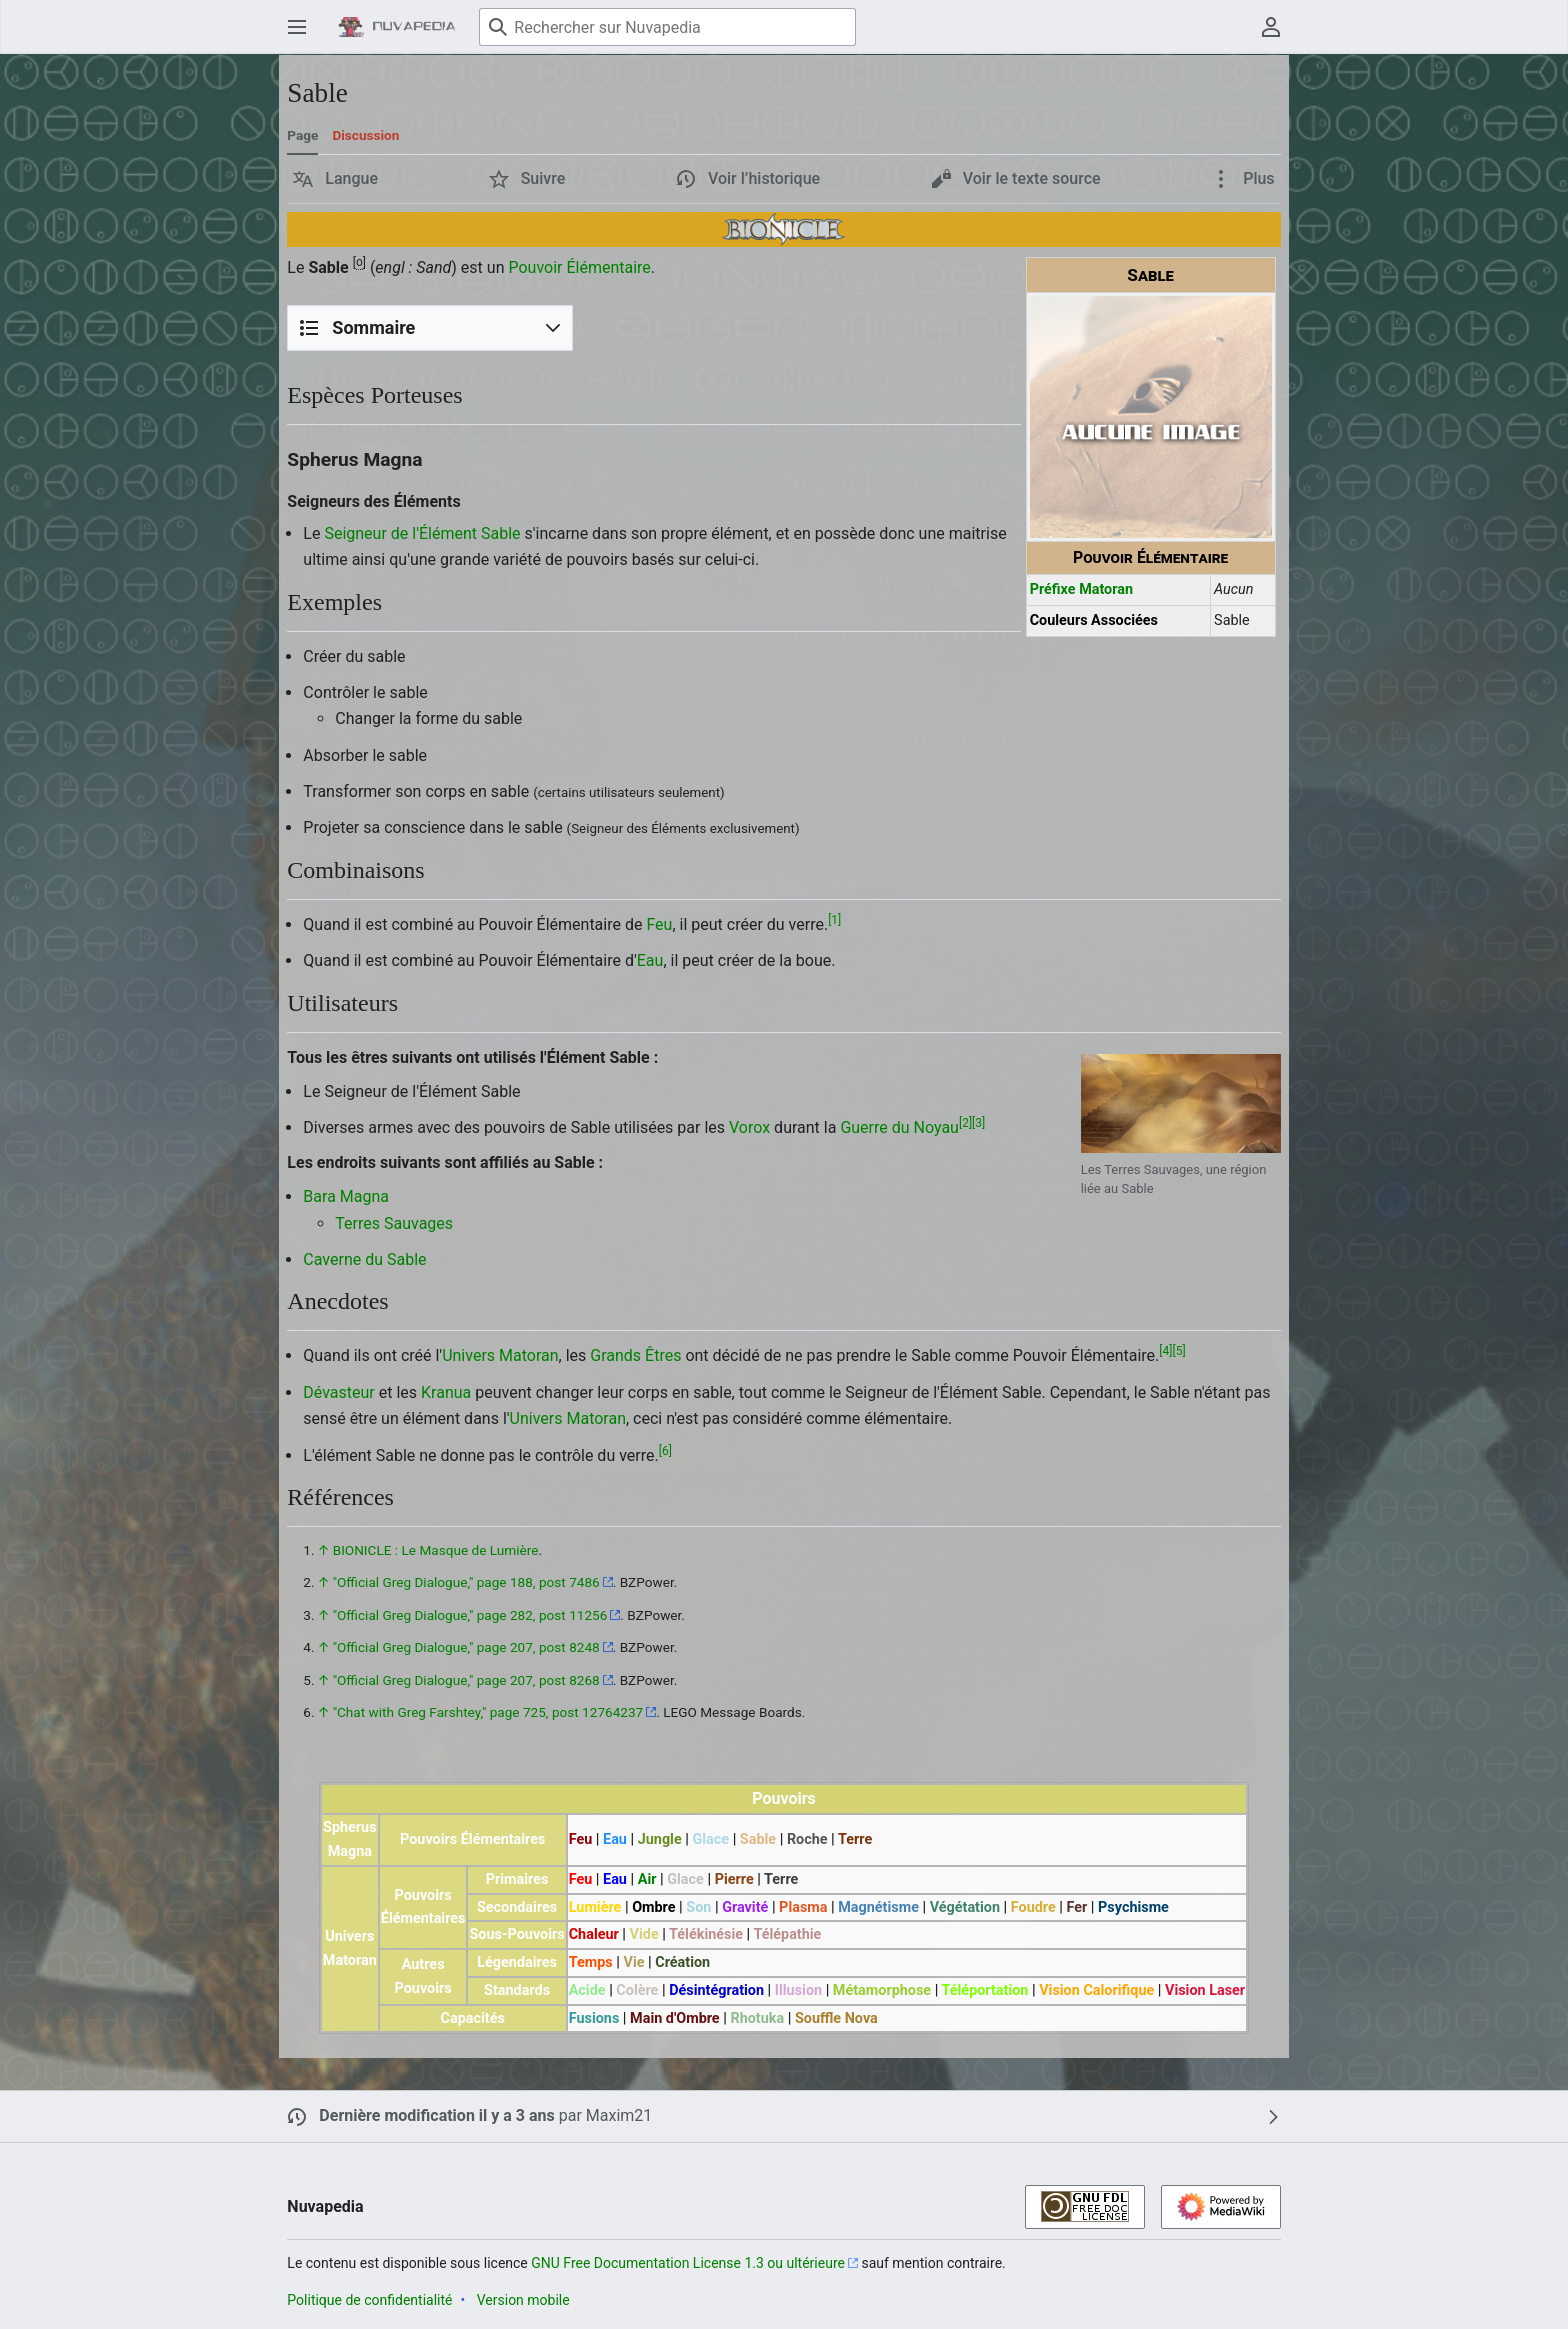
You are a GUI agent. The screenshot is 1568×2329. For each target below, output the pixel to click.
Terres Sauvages (394, 1223)
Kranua (446, 1392)
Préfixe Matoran (1081, 589)
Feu (659, 924)
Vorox (749, 1127)
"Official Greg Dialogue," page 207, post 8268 (466, 1680)
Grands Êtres (635, 1355)
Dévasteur (338, 1392)
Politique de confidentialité (369, 2300)
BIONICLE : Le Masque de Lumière (436, 1550)
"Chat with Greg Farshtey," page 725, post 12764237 (488, 1712)
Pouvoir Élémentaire (579, 267)
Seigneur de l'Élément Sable (422, 533)
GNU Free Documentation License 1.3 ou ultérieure (688, 2263)
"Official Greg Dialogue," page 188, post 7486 (466, 1582)
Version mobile (523, 2300)
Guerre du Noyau (899, 1127)
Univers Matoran (500, 1355)
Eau (650, 960)
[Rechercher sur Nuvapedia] (667, 27)
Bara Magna (346, 1196)
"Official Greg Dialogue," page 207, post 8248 (466, 1647)
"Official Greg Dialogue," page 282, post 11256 (470, 1615)
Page (302, 135)
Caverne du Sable (364, 1259)
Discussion (365, 135)
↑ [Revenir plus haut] (323, 1550)
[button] (335, 179)
